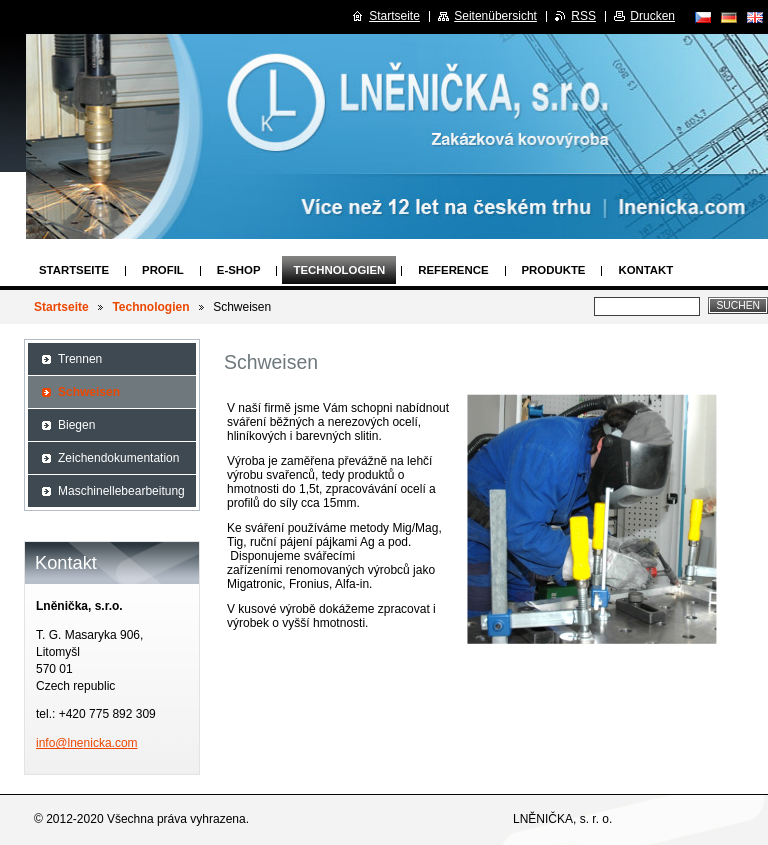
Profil (163, 270)
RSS (583, 16)
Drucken (652, 16)
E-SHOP (239, 270)
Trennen (80, 359)
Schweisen (89, 392)
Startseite (74, 270)
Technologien (339, 270)
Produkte (554, 270)
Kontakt (645, 270)
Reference (453, 270)
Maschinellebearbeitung (121, 491)
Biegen (76, 425)
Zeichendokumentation (118, 458)
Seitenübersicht (495, 16)
